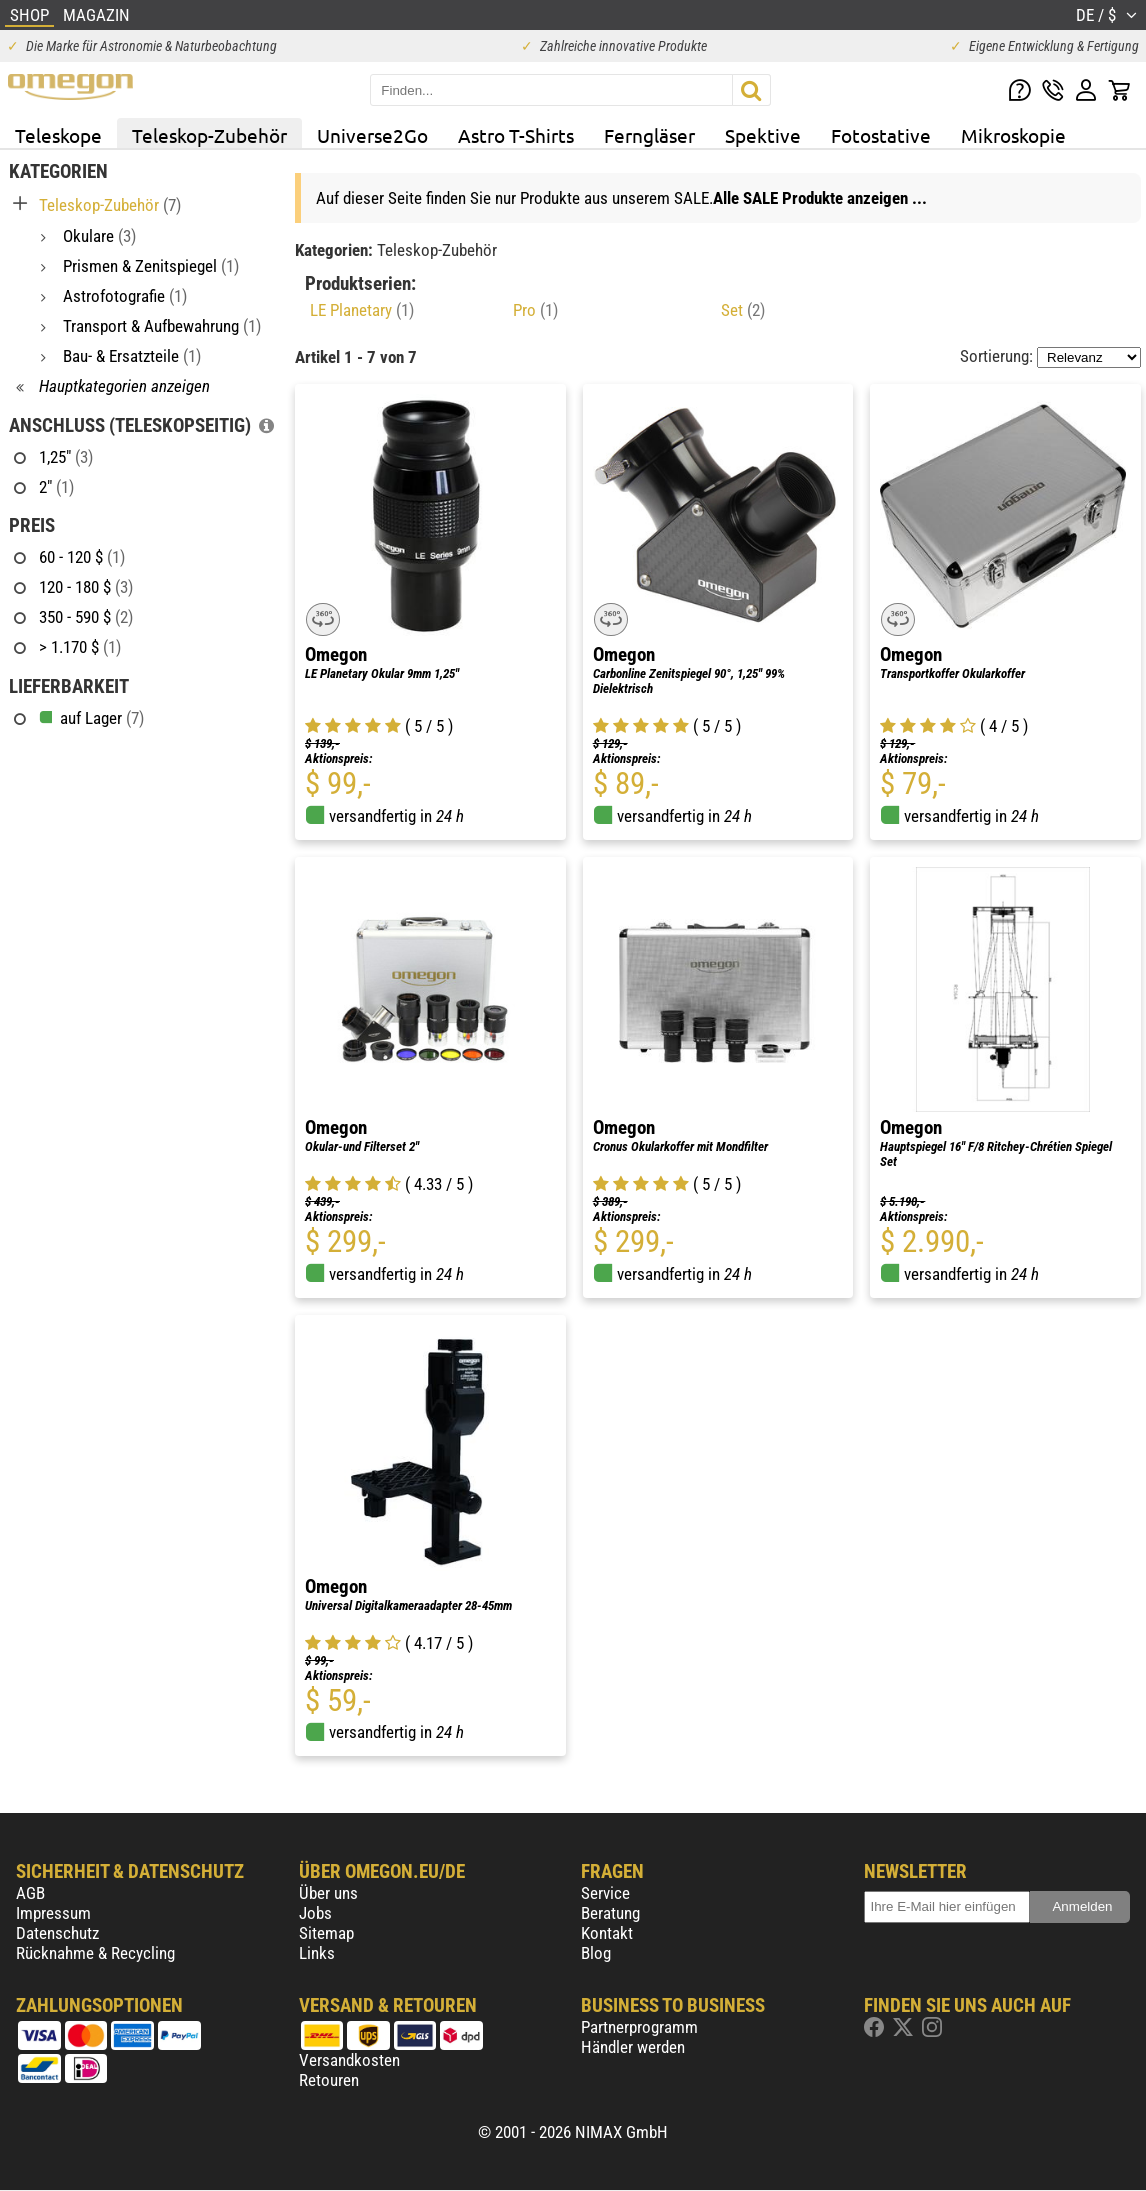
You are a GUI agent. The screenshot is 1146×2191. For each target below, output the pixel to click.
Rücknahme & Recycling (95, 1953)
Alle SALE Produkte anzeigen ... (820, 198)
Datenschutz (57, 1933)
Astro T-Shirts (516, 135)
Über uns (328, 1893)
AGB (30, 1893)
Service (605, 1893)
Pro (535, 310)
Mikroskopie (1013, 135)
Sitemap (326, 1933)
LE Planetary (362, 310)
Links (317, 1953)
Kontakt (607, 1933)
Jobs (315, 1913)
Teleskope (58, 135)
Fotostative (881, 135)
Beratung (610, 1913)
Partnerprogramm (639, 2027)
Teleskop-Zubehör (209, 135)
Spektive (763, 135)
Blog (596, 1953)
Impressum (53, 1913)
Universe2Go (372, 135)
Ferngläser (649, 135)
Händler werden (633, 2047)
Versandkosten (349, 2060)
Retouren (329, 2080)
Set (743, 310)
